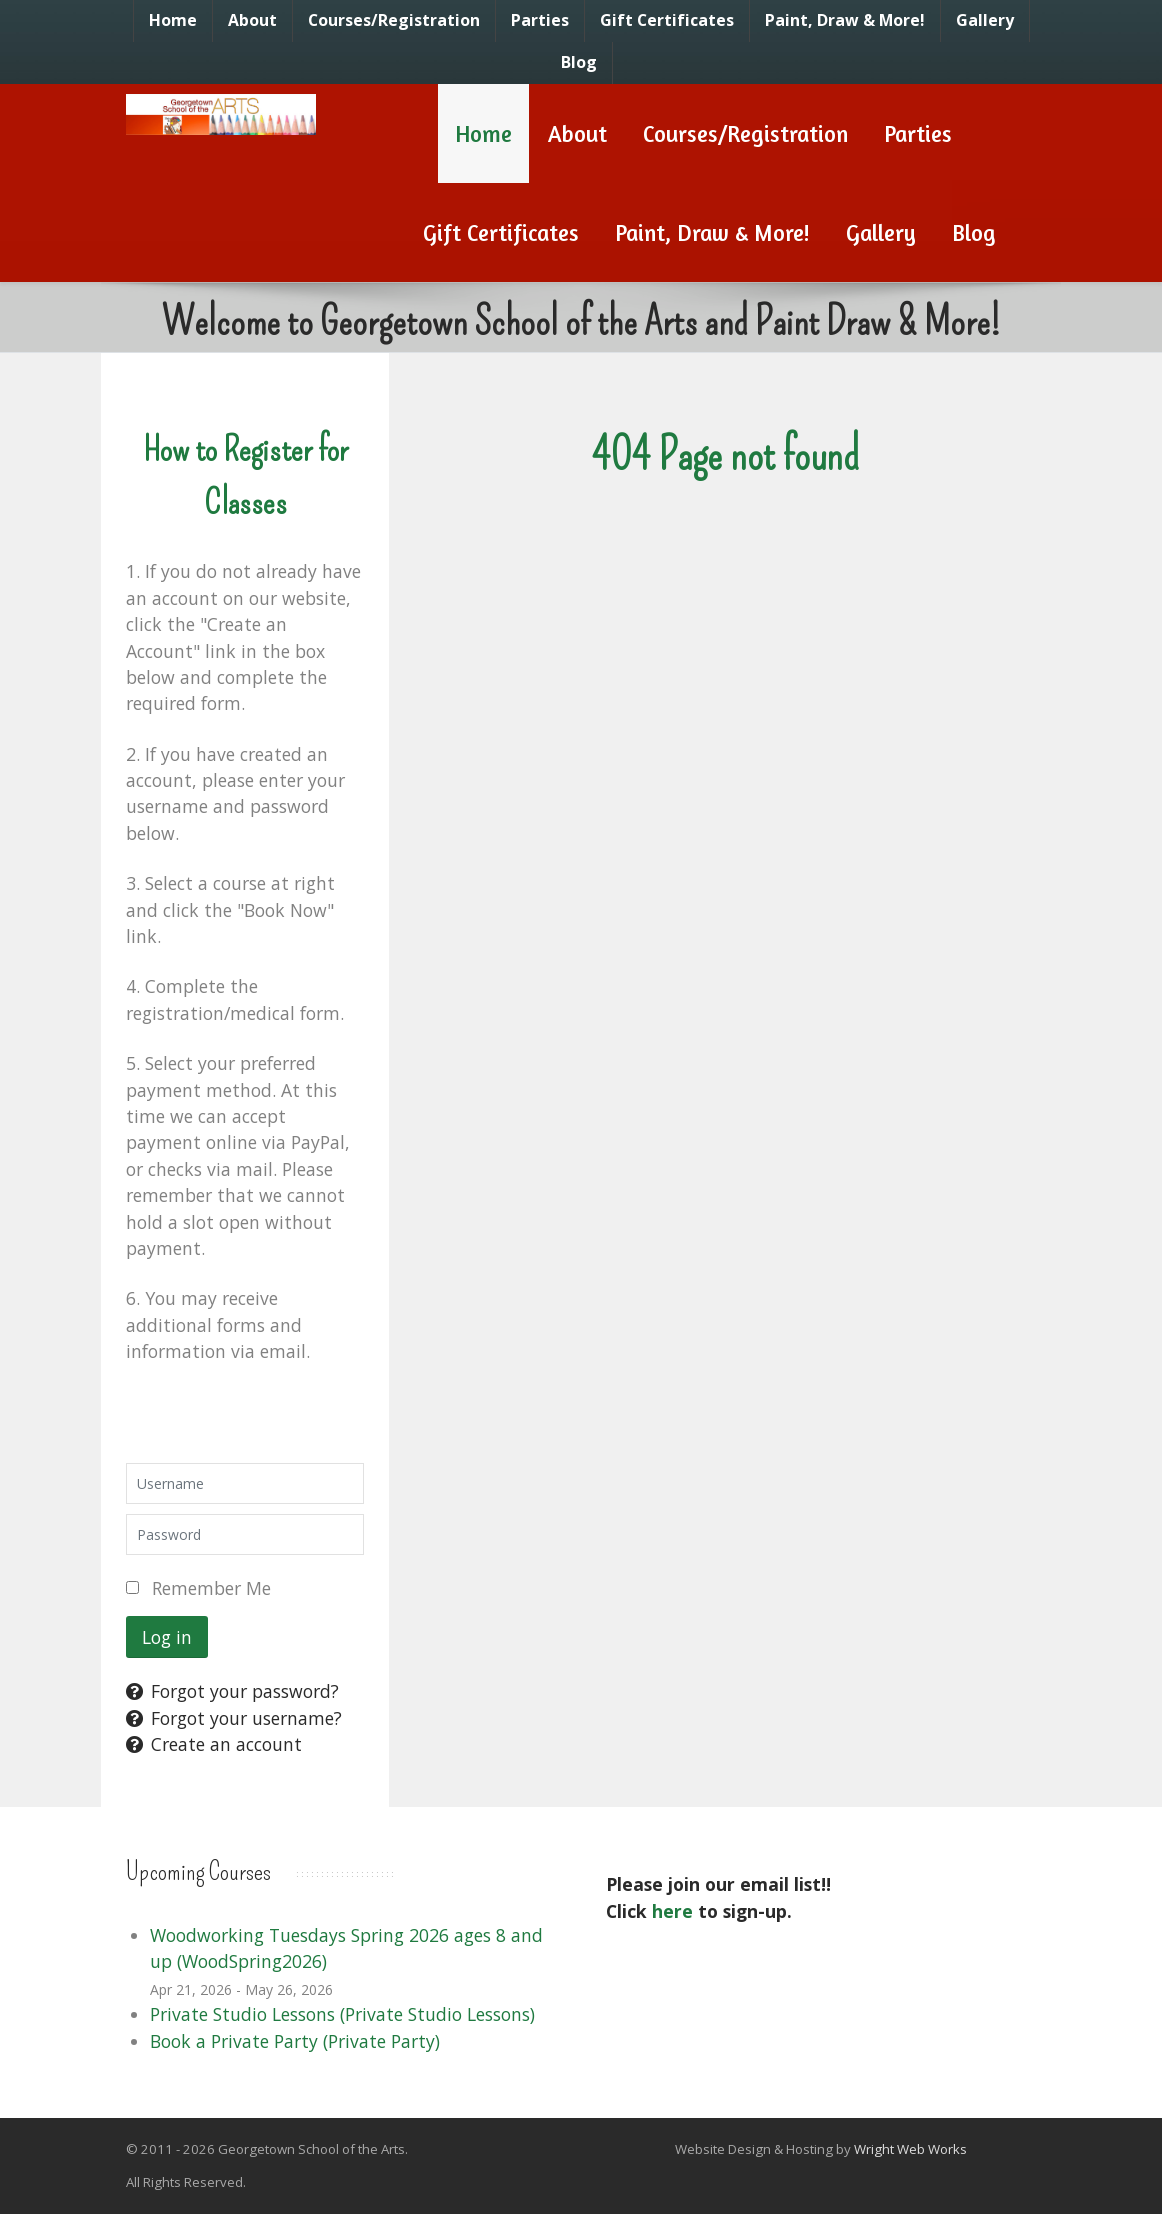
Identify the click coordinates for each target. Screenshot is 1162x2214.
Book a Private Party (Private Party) (295, 2041)
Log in (167, 1637)
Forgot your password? (232, 1691)
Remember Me (211, 1588)
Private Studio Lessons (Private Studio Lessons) (342, 2014)
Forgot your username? (234, 1718)
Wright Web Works (910, 2149)
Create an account (214, 1744)
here (672, 1911)
